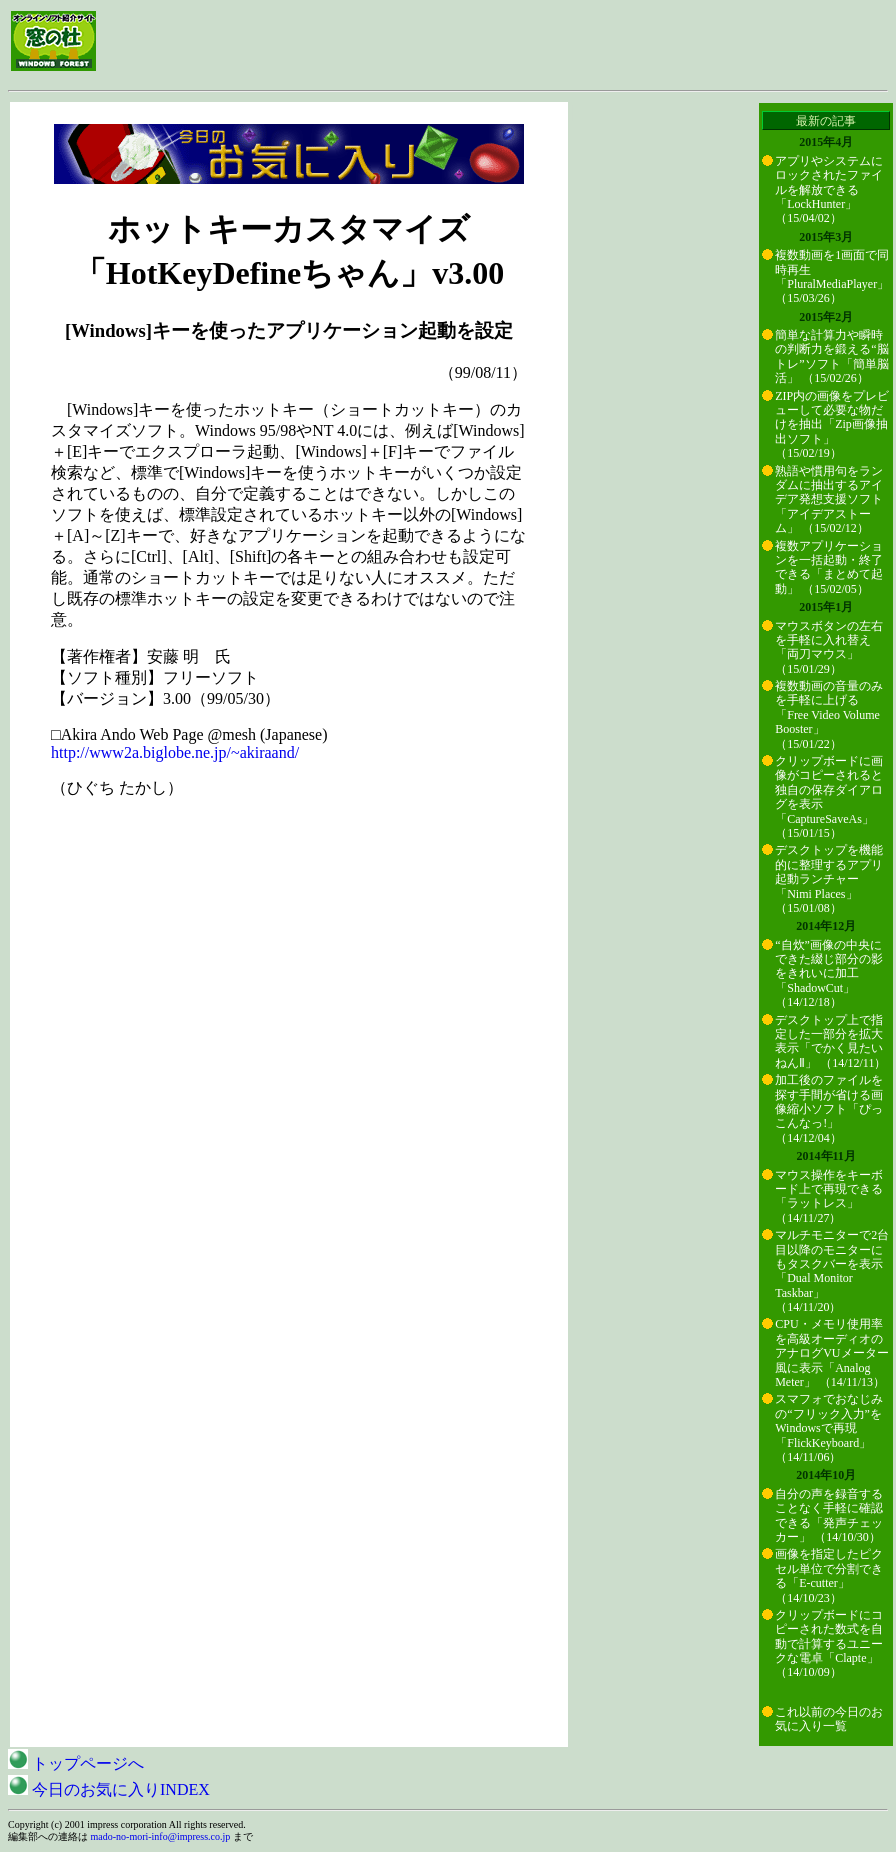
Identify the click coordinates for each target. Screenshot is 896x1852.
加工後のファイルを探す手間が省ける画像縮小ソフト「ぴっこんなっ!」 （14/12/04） (829, 1109)
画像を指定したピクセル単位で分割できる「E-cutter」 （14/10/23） (829, 1575)
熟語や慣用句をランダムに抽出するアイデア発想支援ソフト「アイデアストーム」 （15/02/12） (829, 500)
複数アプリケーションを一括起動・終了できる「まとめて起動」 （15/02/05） (829, 567)
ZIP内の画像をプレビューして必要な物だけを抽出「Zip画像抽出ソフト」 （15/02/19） (832, 425)
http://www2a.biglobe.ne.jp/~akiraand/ (175, 752)
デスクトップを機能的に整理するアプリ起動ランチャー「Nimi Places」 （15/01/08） (829, 879)
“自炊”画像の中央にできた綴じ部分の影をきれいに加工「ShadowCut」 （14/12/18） (829, 974)
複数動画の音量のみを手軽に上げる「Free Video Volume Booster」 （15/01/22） (829, 715)
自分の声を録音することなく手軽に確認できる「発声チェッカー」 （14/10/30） (829, 1515)
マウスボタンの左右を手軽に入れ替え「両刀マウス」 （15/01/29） (829, 647)
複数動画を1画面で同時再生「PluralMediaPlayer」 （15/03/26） (832, 276)
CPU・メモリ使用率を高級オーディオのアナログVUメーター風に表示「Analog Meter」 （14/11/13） (831, 1353)
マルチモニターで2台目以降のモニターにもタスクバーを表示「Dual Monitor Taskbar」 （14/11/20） (832, 1271)
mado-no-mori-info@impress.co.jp (161, 1836)
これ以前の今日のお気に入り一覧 (829, 1719)
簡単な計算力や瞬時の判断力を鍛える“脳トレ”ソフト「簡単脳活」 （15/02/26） (831, 356)
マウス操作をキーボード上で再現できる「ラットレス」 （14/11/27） (829, 1196)
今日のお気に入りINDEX (109, 1789)
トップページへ (76, 1763)
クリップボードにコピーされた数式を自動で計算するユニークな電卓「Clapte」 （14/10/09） (829, 1644)
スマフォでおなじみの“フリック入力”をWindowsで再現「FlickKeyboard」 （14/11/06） (829, 1428)
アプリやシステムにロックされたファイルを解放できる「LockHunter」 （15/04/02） (829, 190)
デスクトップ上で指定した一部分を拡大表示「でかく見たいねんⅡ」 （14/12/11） (830, 1041)
